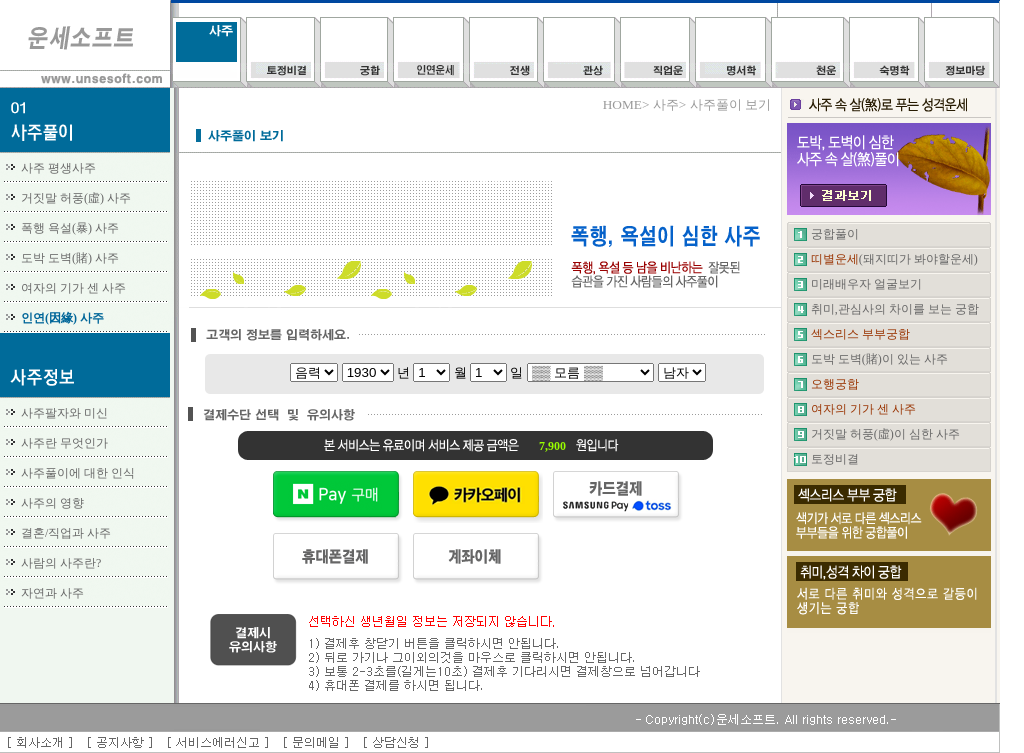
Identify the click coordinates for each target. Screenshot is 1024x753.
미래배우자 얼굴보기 (866, 284)
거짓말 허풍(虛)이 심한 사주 (885, 434)
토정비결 (835, 459)
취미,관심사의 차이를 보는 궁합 (895, 309)
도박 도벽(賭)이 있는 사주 (879, 359)
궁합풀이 (835, 234)
